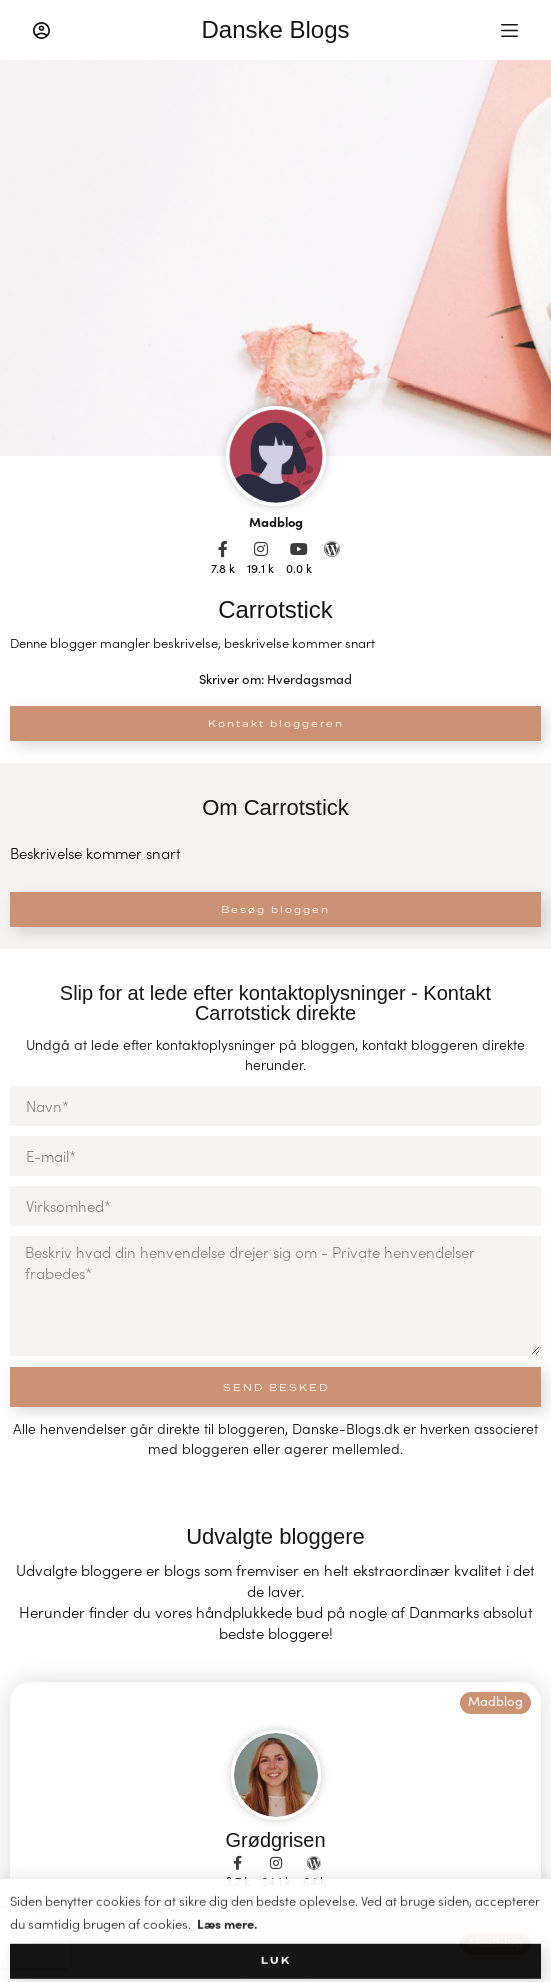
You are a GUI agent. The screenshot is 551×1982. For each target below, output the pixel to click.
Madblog (276, 521)
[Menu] (509, 30)
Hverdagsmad (309, 679)
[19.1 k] (261, 549)
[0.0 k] (299, 549)
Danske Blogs (275, 29)
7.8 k (223, 568)
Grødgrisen (275, 1840)
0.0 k (299, 568)
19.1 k (260, 568)
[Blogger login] (41, 30)
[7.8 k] (223, 549)
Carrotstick (275, 609)
